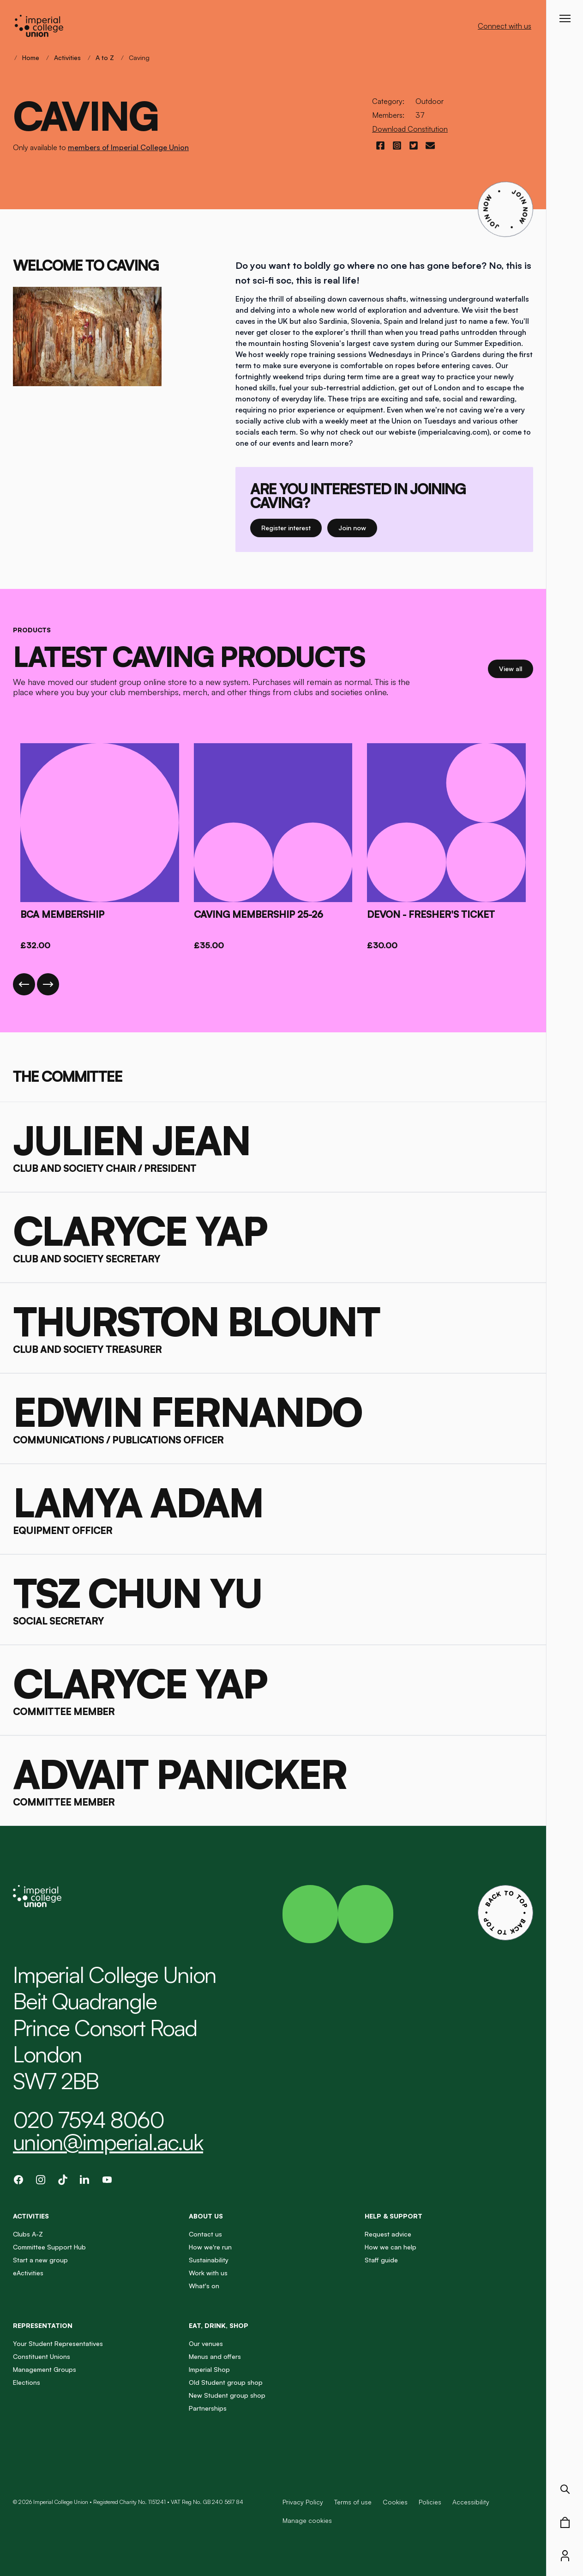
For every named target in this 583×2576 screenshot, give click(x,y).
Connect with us (504, 25)
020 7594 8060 (88, 2120)
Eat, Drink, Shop (218, 2325)
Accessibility (470, 2502)
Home (30, 57)
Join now (356, 527)
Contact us (205, 2234)
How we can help (390, 2247)
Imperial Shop (209, 2369)
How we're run (210, 2247)
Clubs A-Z (28, 2234)
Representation (42, 2325)
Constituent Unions (41, 2356)
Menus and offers (215, 2356)
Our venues (206, 2343)
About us (206, 2216)
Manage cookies (307, 2520)
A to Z (105, 57)
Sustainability (208, 2260)
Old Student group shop (226, 2382)
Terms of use (353, 2502)
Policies (430, 2502)
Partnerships (208, 2408)
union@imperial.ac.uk (108, 2142)
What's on (204, 2286)
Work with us (208, 2273)
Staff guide (381, 2260)
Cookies (395, 2502)
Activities (67, 57)
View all (516, 668)
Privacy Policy (302, 2502)
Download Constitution (410, 128)
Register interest (291, 527)
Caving (139, 57)
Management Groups (44, 2369)
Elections (26, 2382)
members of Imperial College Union (128, 147)
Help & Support (393, 2216)
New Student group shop (227, 2395)
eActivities (28, 2273)
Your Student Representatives (58, 2343)
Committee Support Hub (49, 2247)
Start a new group (40, 2260)
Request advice (388, 2234)
